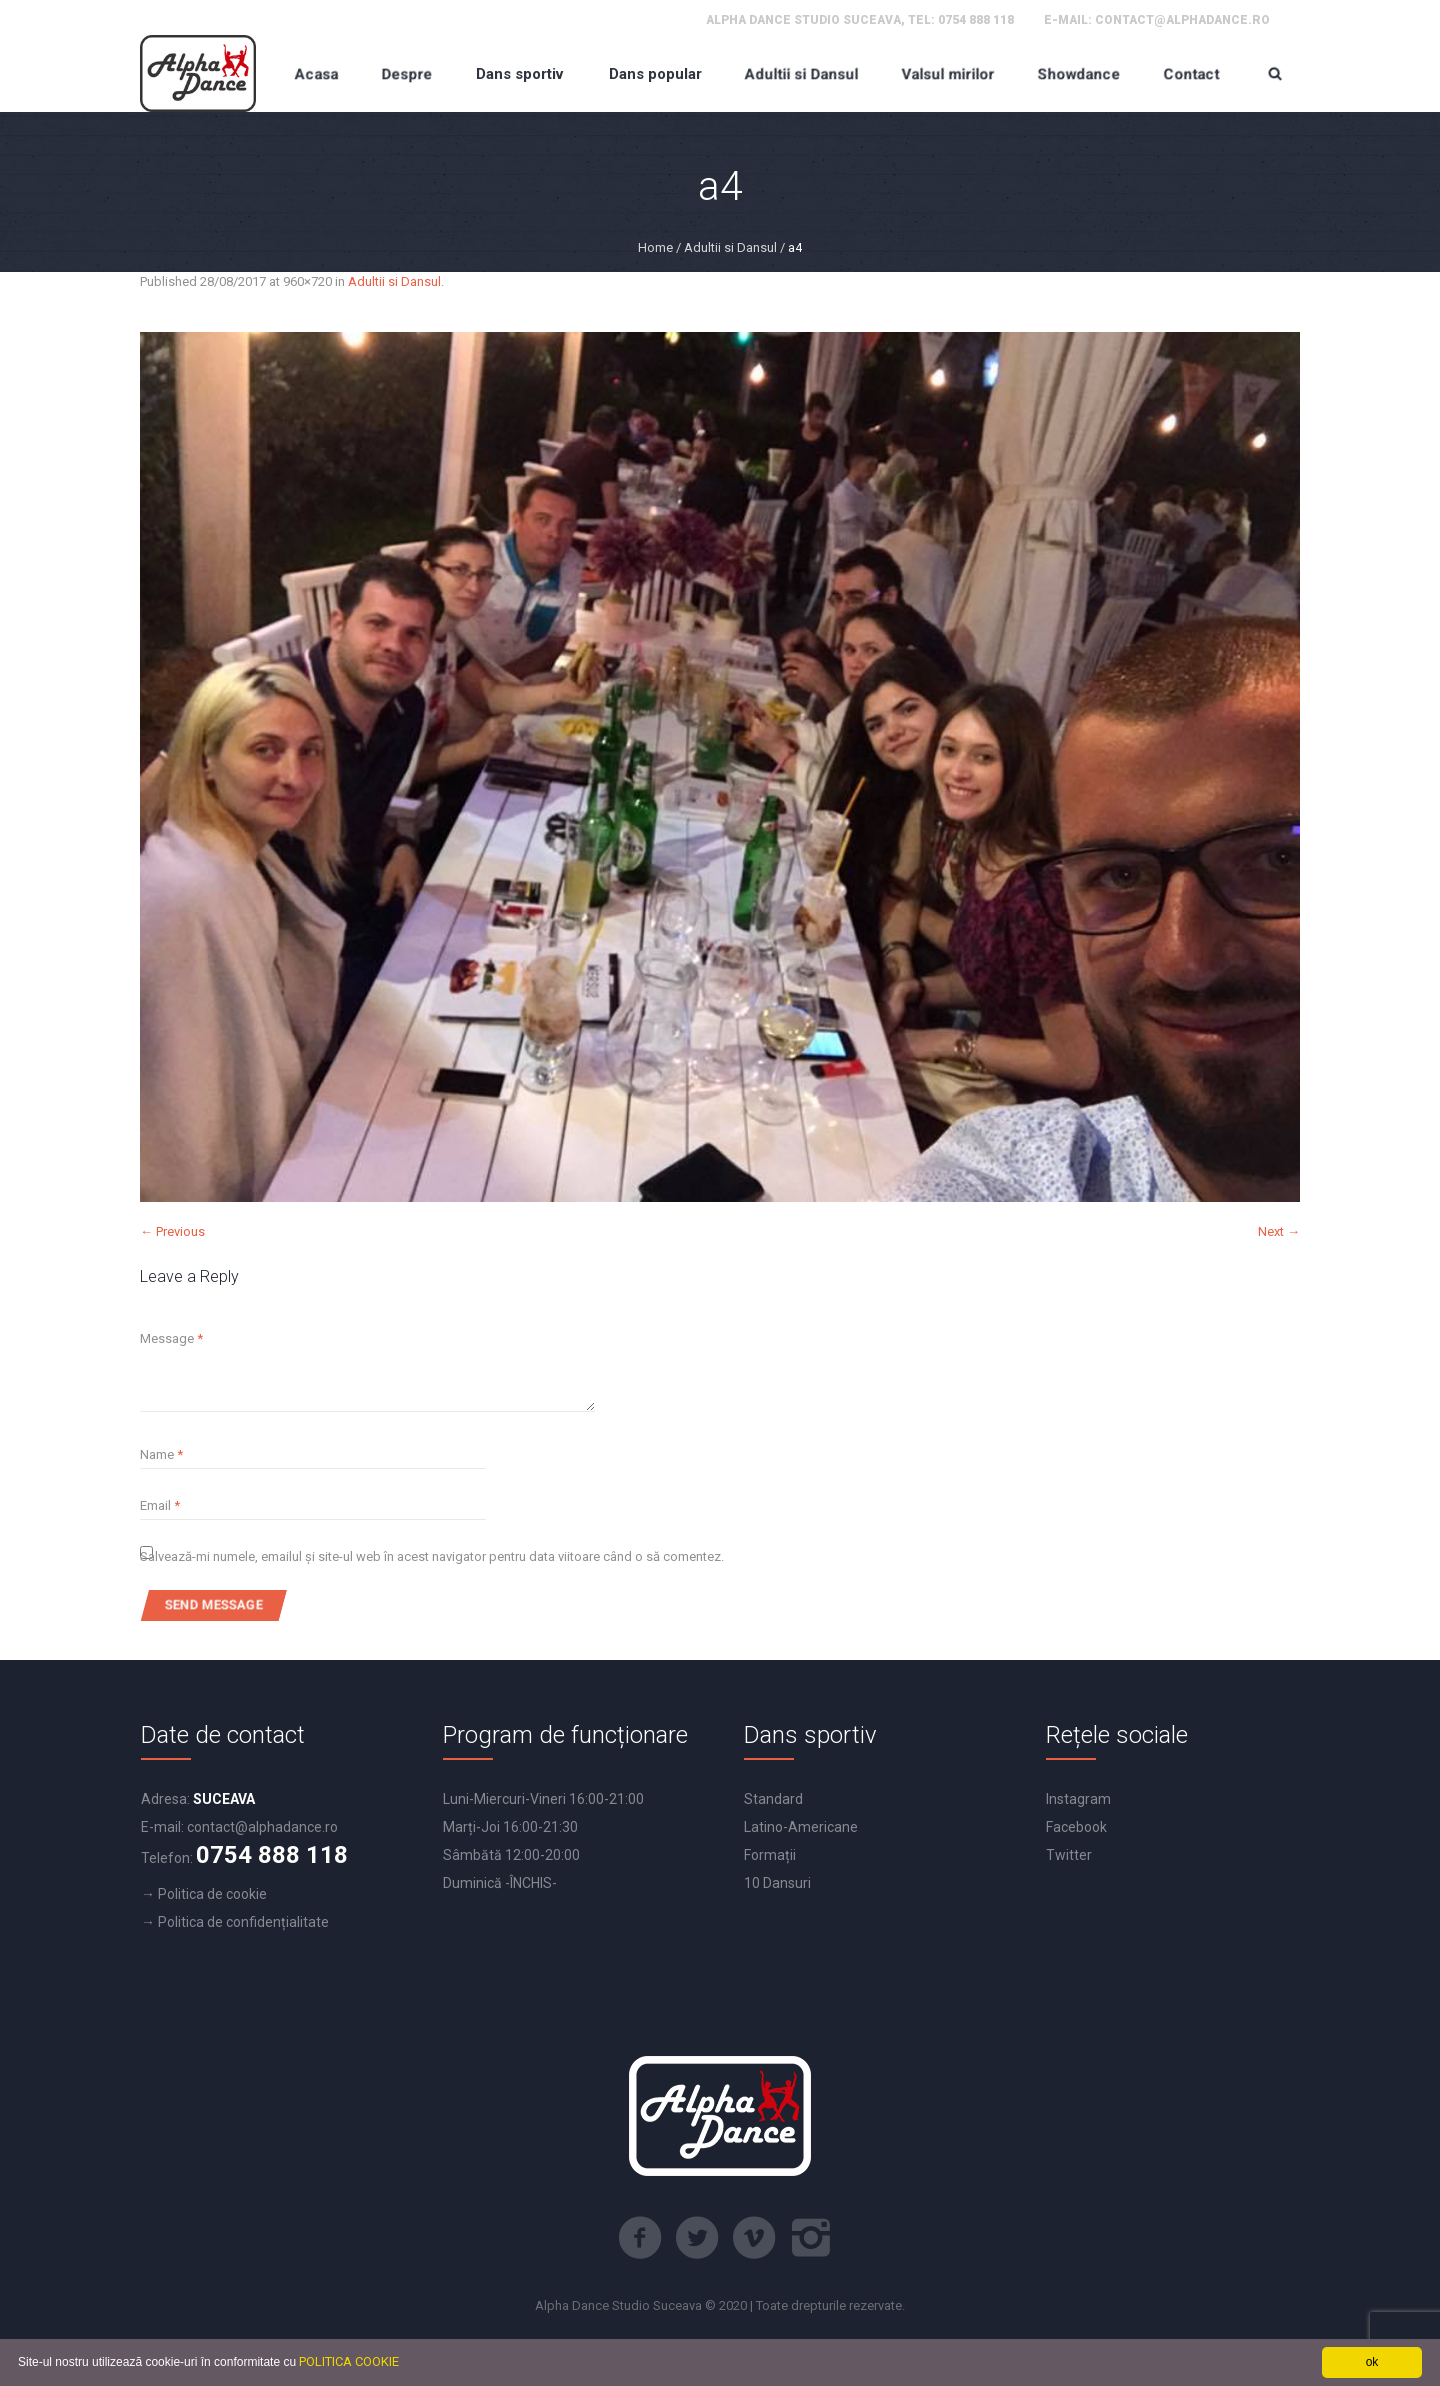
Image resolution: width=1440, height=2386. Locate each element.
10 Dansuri (777, 1883)
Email (160, 1505)
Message (171, 1338)
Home (655, 247)
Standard (773, 1799)
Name (161, 1454)
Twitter (1069, 1855)
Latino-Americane (801, 1827)
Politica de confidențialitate (243, 1922)
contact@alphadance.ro (1182, 20)
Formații (770, 1855)
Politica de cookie (212, 1894)
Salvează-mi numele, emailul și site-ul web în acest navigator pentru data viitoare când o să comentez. (432, 1556)
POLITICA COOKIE (349, 2361)
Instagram (1078, 1799)
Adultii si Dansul (730, 247)
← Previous (172, 1231)
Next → (1279, 1231)
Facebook (1076, 1827)
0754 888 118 (976, 20)
